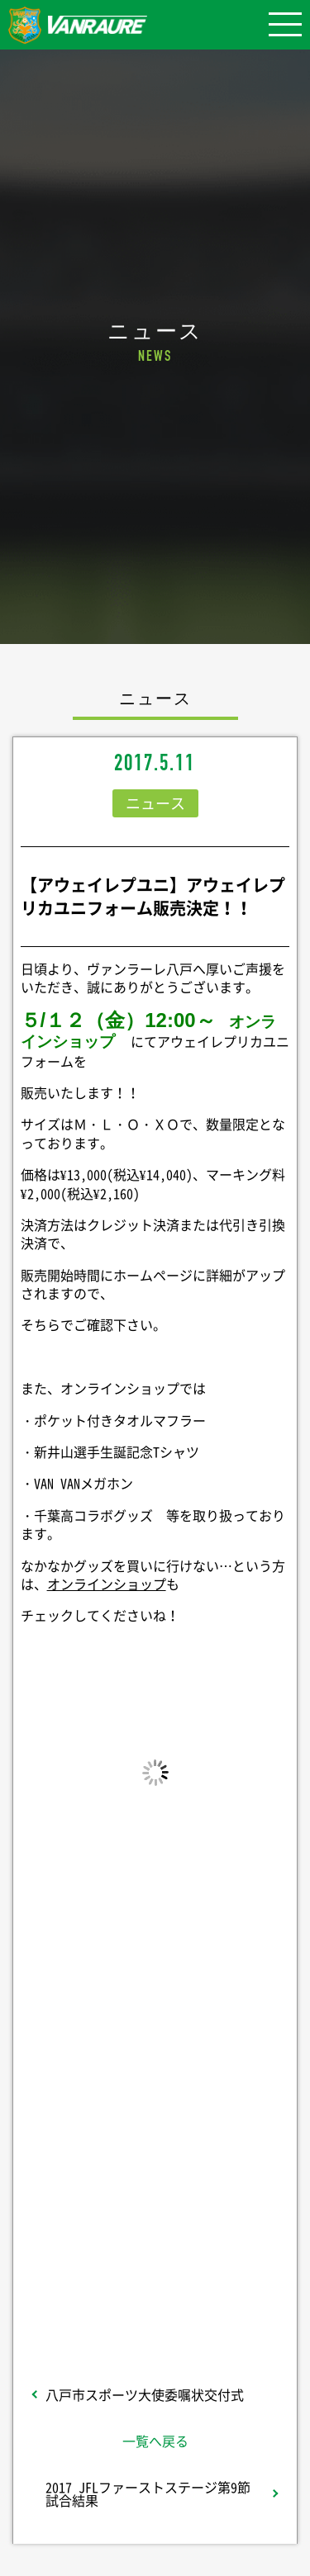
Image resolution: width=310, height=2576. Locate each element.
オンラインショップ (106, 1583)
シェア (155, 2090)
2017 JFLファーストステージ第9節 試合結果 (147, 2493)
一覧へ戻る (155, 2441)
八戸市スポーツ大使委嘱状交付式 (144, 2394)
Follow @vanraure (155, 2224)
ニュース (155, 803)
